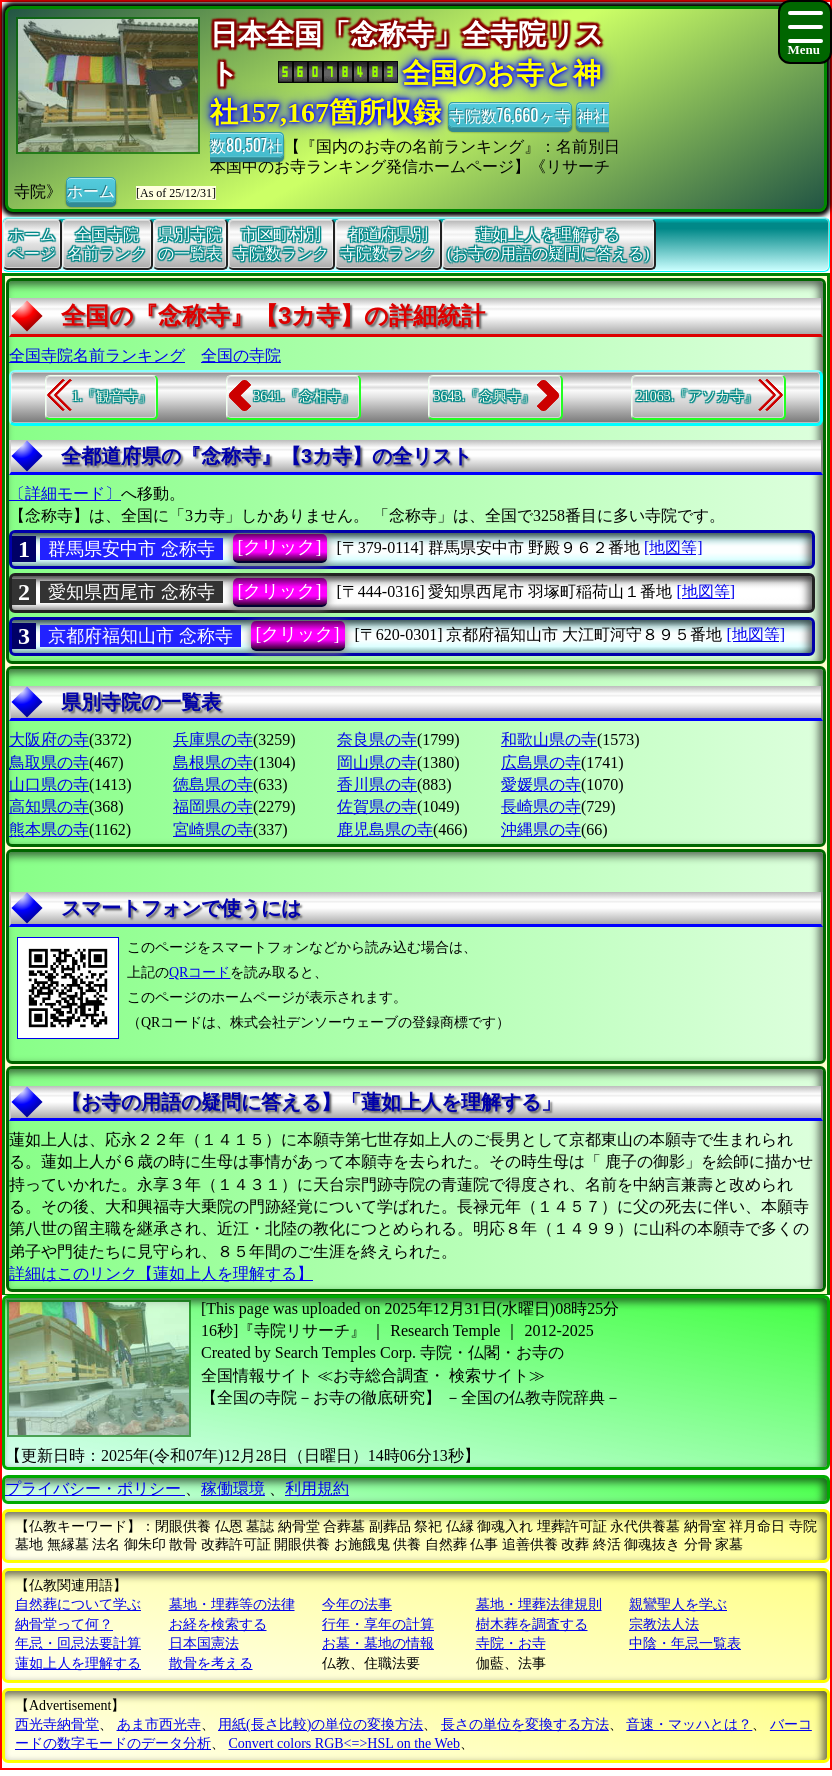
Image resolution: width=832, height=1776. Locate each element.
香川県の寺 (377, 784)
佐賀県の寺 (377, 806)
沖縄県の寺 (541, 829)
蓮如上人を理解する (78, 1663)
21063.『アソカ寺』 (697, 396)
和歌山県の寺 (549, 739)
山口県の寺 (49, 784)
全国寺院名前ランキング (97, 355)
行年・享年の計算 (378, 1624)
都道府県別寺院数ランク (388, 244)
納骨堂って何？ (64, 1624)
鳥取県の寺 (49, 762)
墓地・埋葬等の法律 (232, 1604)
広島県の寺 (541, 762)
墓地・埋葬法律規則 (539, 1604)
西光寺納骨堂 (57, 1724)
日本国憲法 (204, 1643)
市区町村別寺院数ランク (281, 244)
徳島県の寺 (213, 784)
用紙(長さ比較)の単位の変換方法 (320, 1724)
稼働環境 (233, 1488)
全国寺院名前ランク (107, 244)
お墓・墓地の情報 (378, 1643)
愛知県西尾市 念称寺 (131, 592)
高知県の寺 (49, 806)
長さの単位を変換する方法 (525, 1724)
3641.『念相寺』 (304, 396)
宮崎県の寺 (213, 829)
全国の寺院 (241, 355)
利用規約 (317, 1488)
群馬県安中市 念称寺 (131, 549)
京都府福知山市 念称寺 (140, 636)
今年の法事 (357, 1604)
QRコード (199, 972)
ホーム (91, 190)
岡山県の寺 (377, 762)
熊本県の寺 (49, 829)
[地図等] (673, 547)
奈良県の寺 (377, 739)
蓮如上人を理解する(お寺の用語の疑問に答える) (548, 244)
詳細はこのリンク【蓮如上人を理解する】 (161, 1273)
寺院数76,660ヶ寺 (510, 115)
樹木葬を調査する (532, 1624)
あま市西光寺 (159, 1724)
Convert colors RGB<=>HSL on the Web (344, 1743)
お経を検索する (218, 1624)
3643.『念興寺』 (484, 396)
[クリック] (280, 547)
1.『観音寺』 (112, 396)
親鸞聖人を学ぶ (678, 1604)
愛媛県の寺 (541, 784)
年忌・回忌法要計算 (78, 1643)
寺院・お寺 (511, 1643)
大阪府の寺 (49, 739)
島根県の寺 (213, 762)
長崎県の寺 (541, 806)
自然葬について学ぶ (78, 1604)
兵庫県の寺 (213, 739)
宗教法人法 (664, 1624)
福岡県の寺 (213, 806)
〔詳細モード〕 (65, 493)
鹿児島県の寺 (385, 829)
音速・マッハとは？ (689, 1724)
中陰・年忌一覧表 (685, 1643)
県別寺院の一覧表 (190, 244)
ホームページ (32, 244)
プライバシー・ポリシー (95, 1488)
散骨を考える (211, 1663)
